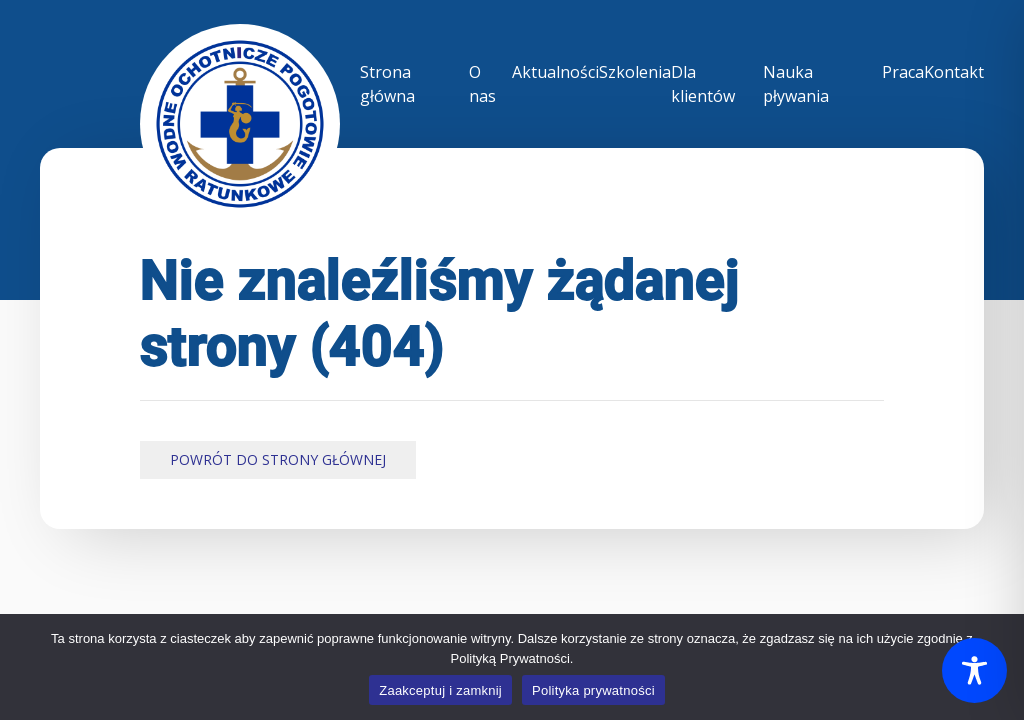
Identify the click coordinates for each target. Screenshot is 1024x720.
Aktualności (555, 72)
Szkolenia (635, 72)
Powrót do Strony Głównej (278, 459)
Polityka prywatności (593, 690)
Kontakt (954, 72)
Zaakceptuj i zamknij (440, 690)
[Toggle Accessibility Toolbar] (974, 670)
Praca (903, 72)
